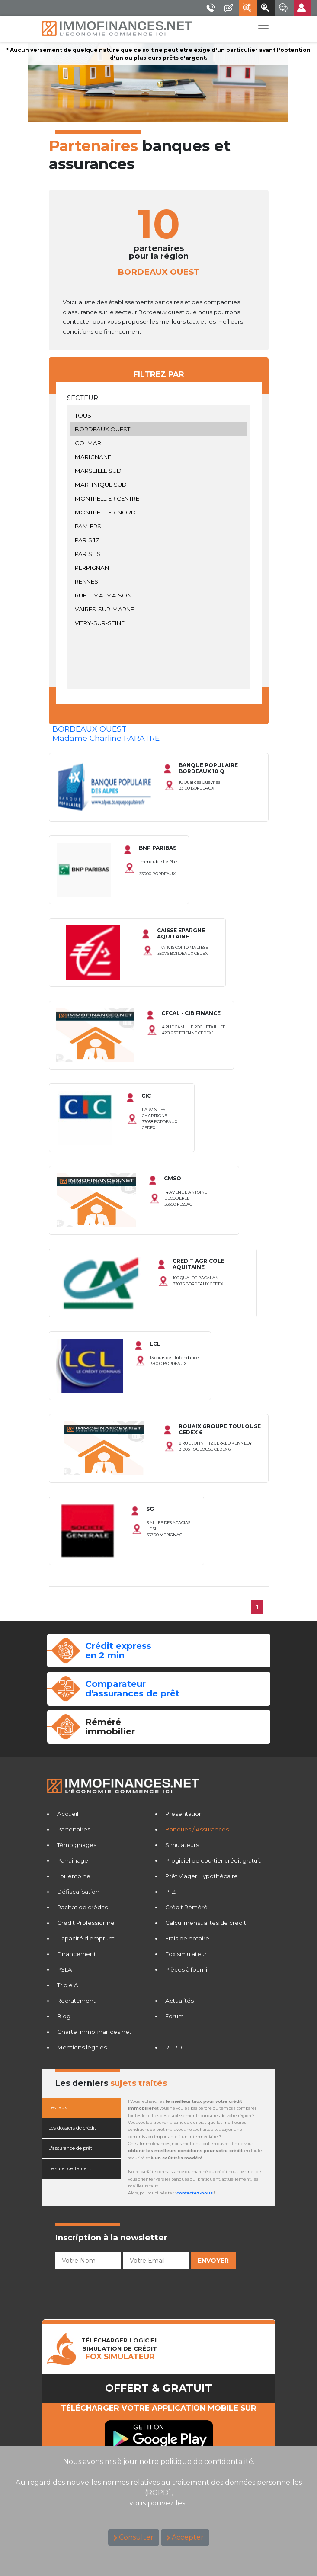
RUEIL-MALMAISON (158, 595)
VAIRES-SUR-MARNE (158, 609)
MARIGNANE (158, 457)
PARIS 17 (158, 540)
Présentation (184, 1813)
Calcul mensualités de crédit (205, 1922)
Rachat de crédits (82, 1907)
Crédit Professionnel (86, 1922)
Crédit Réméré (186, 1907)
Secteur (82, 398)
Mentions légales (82, 2047)
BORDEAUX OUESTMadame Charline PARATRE (106, 733)
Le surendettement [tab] (69, 2168)
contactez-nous (194, 2193)
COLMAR (158, 443)
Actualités (179, 2000)
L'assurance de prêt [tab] (70, 2148)
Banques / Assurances (197, 1829)
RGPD (173, 2047)
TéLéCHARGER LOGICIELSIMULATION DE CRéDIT (120, 2349)
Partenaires (73, 1829)
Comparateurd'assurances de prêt (132, 1689)
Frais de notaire (187, 1938)
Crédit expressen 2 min (118, 1651)
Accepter (188, 2537)
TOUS (158, 415)
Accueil (67, 1813)
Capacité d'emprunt (86, 1938)
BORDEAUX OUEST (158, 429)
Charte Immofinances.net (94, 2031)
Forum (174, 2016)
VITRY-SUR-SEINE (158, 623)
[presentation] (120, 2289)
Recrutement (76, 2000)
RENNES (158, 581)
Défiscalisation (78, 1891)
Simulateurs (182, 1844)
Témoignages (76, 1844)
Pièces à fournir (187, 1969)
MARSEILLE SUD (158, 471)
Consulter (136, 2537)
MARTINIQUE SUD (158, 484)
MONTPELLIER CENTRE (158, 498)
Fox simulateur (186, 1953)
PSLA (64, 1969)
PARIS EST (158, 554)
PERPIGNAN (158, 568)
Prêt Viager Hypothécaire (201, 1876)
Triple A (67, 1985)
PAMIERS (158, 526)
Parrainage (72, 1860)
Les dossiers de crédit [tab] (72, 2128)
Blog (63, 2016)
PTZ (170, 1891)
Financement (76, 1953)
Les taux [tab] (57, 2107)
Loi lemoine (73, 1876)
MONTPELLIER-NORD (158, 512)
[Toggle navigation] (263, 28)
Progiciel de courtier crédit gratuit (213, 1860)
